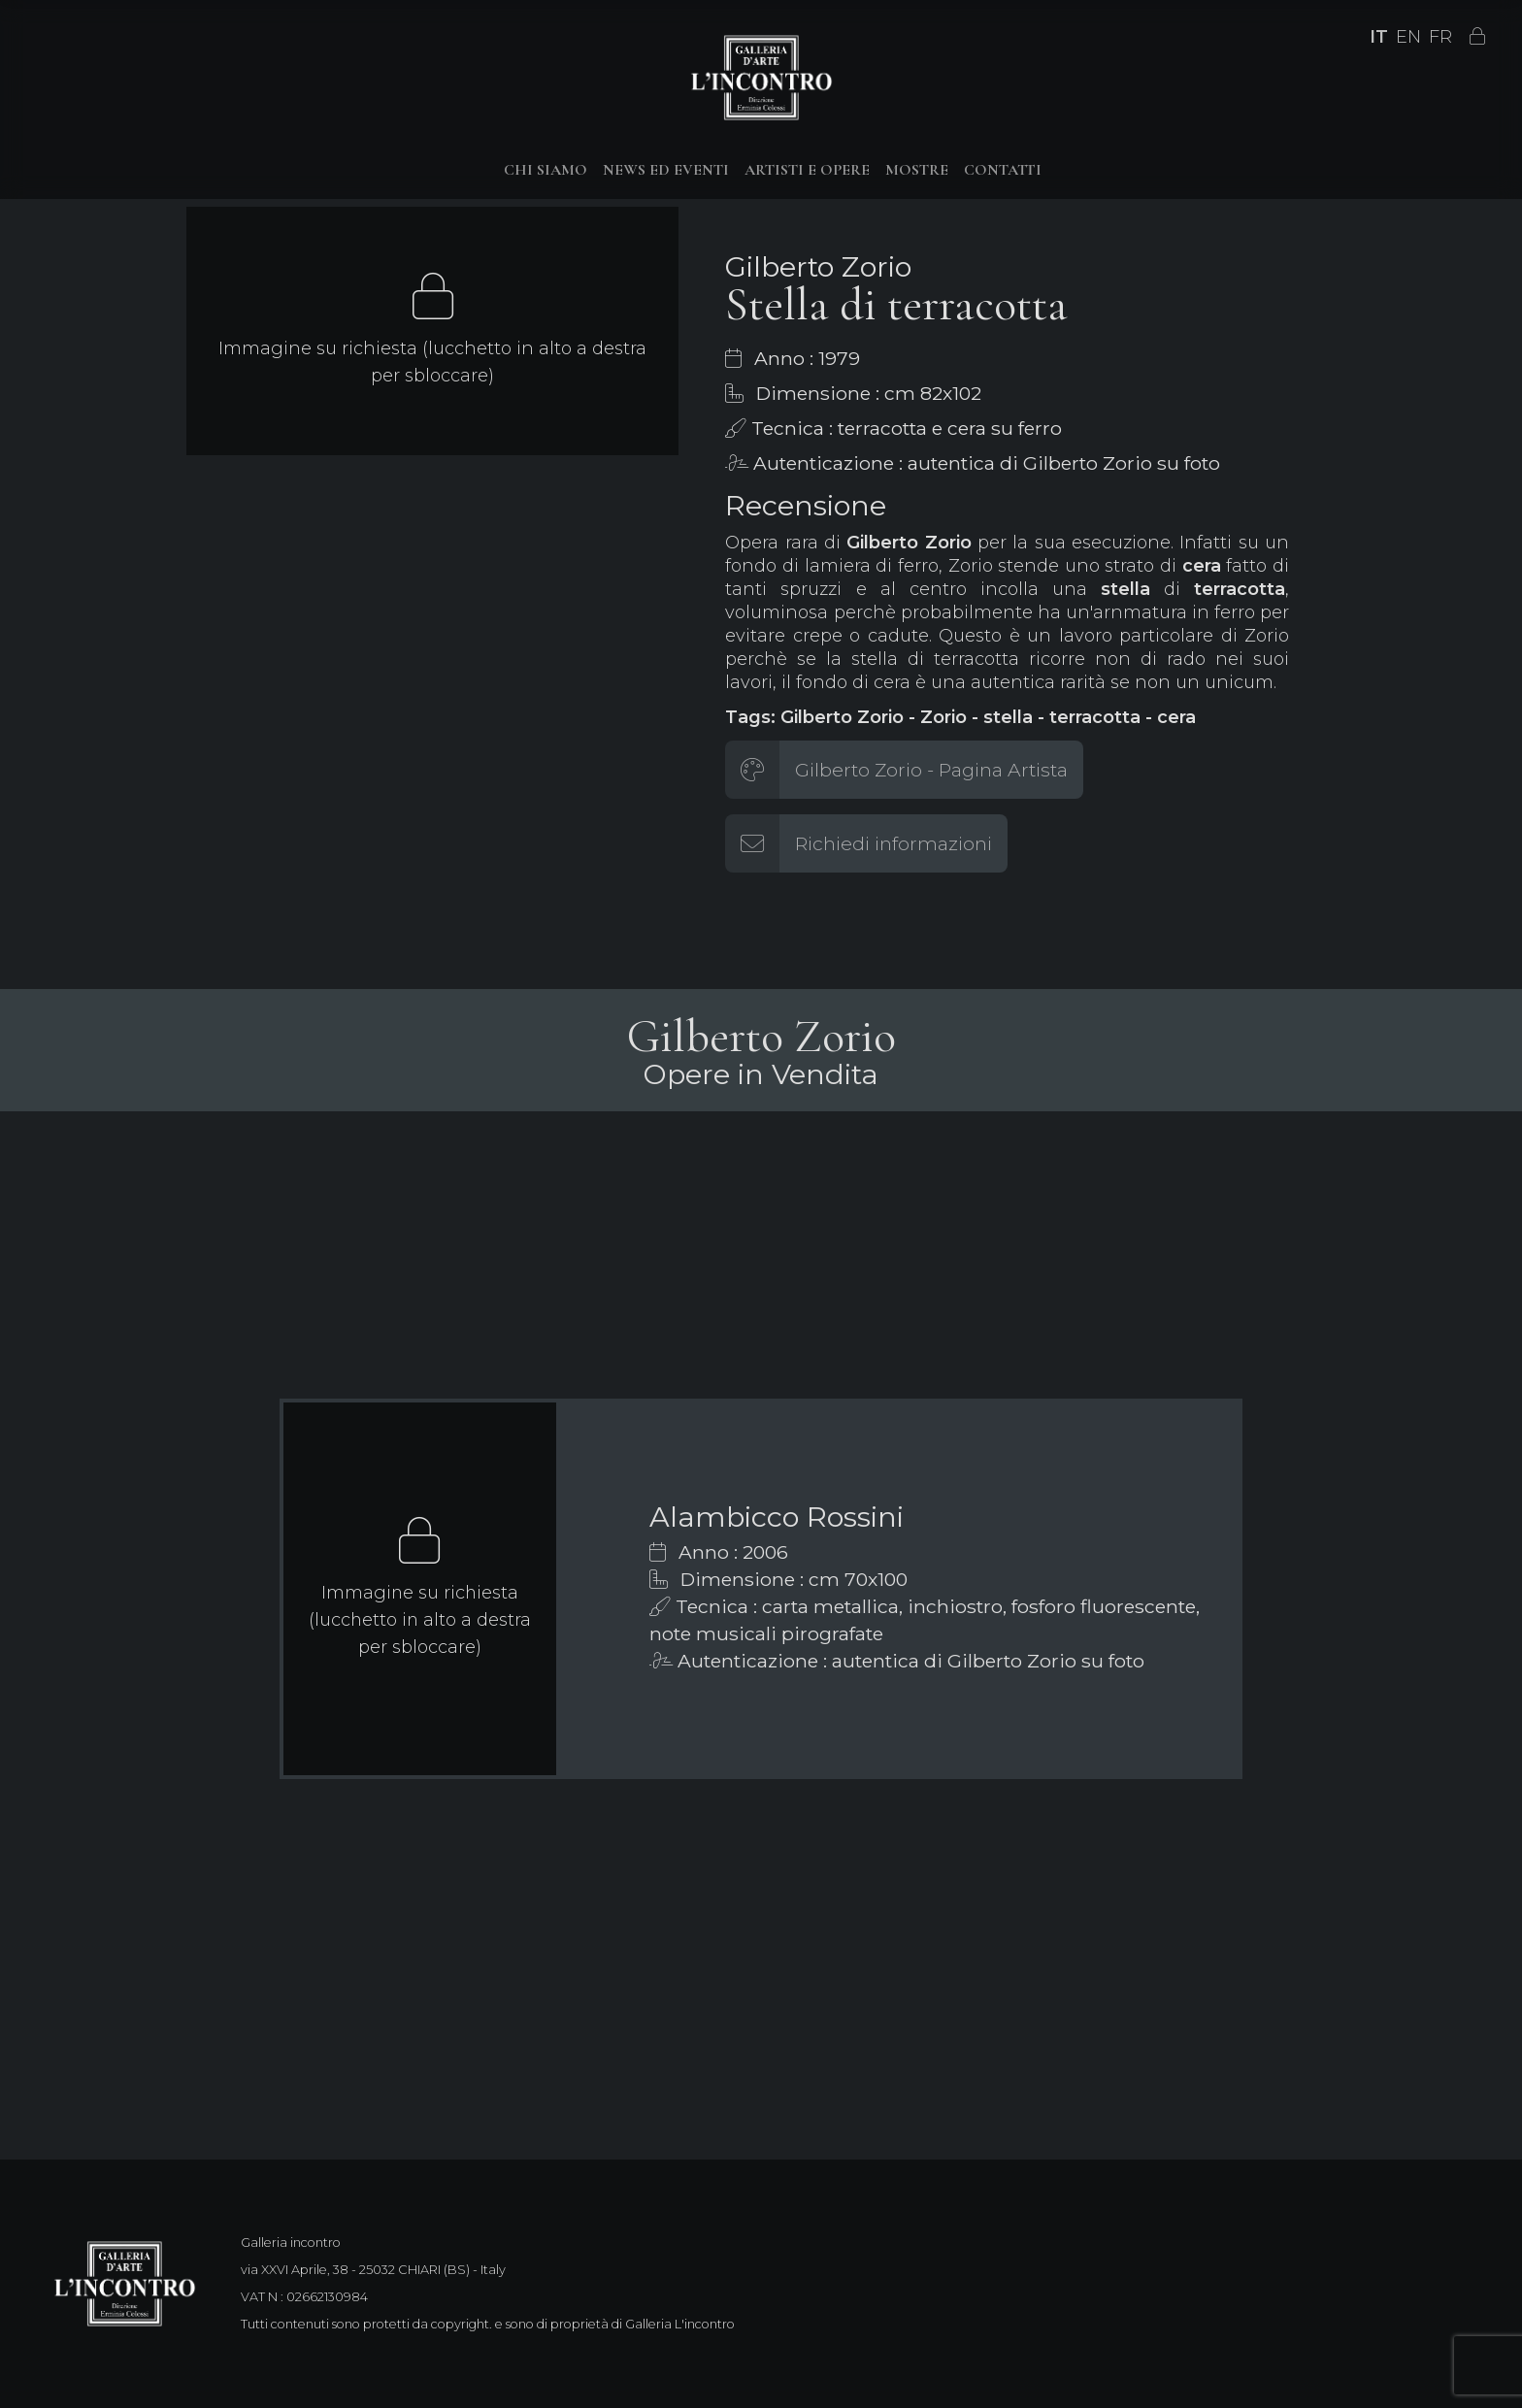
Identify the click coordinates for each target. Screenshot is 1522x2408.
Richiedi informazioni (893, 843)
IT (1379, 37)
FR (1440, 37)
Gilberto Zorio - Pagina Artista (931, 769)
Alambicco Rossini (776, 1517)
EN (1408, 37)
